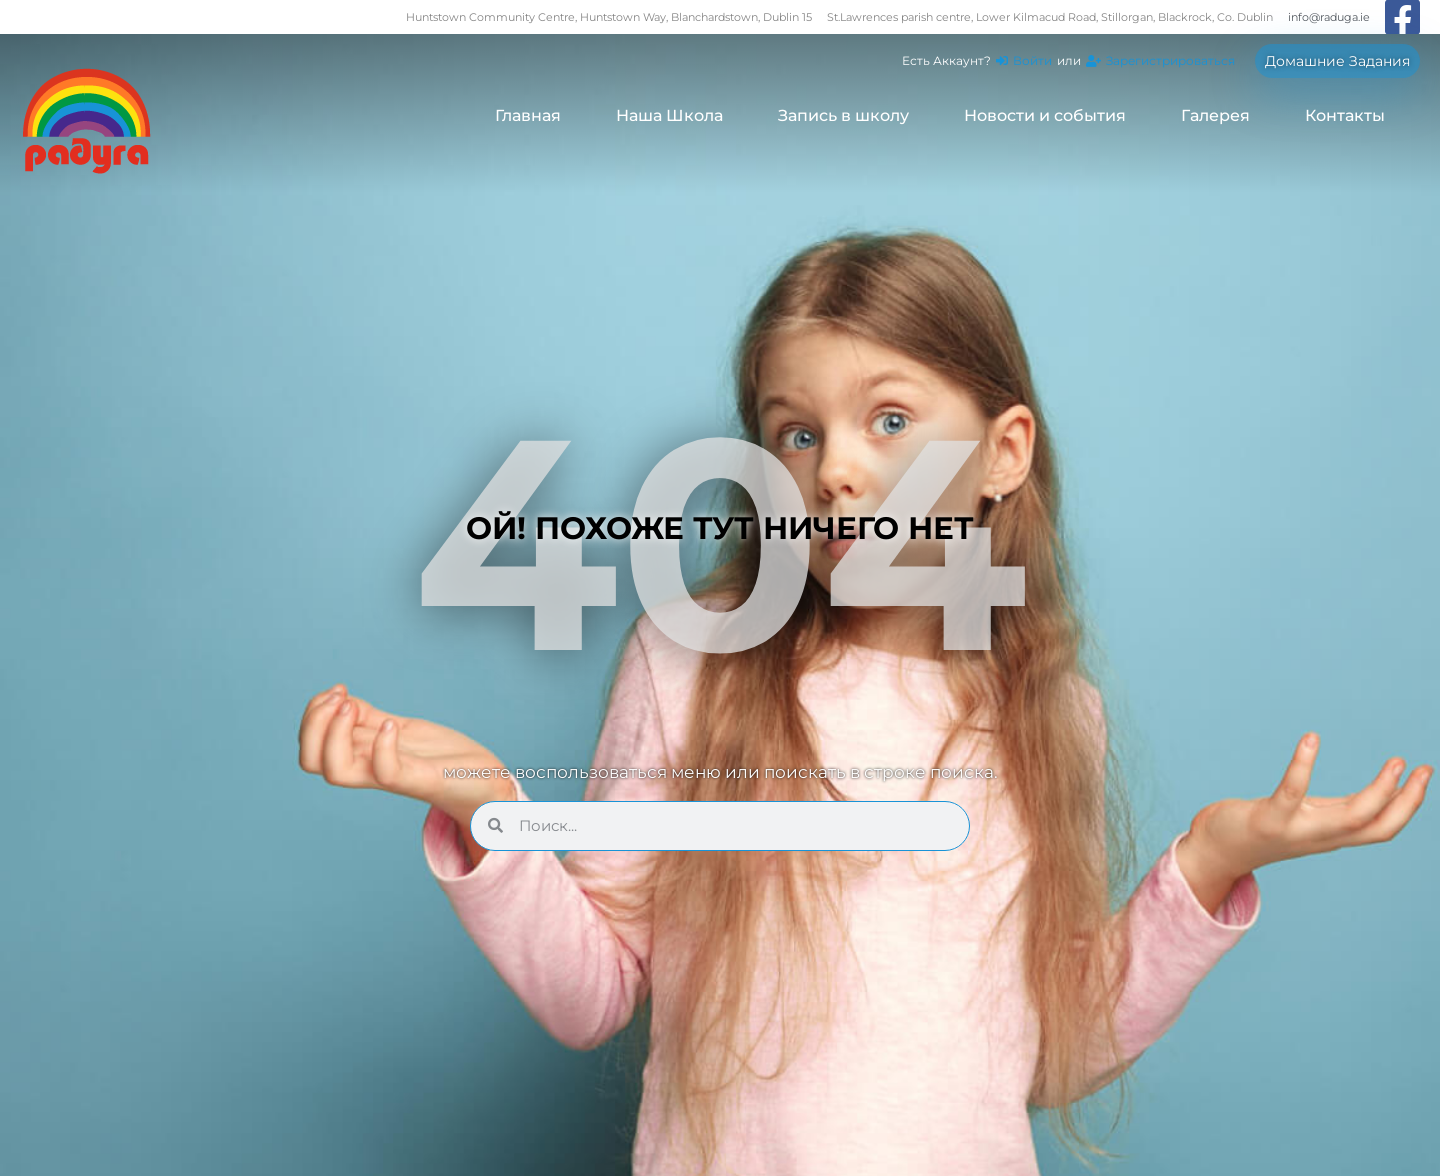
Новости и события (1045, 115)
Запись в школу (843, 115)
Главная (528, 115)
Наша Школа (669, 115)
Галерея (1215, 115)
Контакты (1345, 115)
